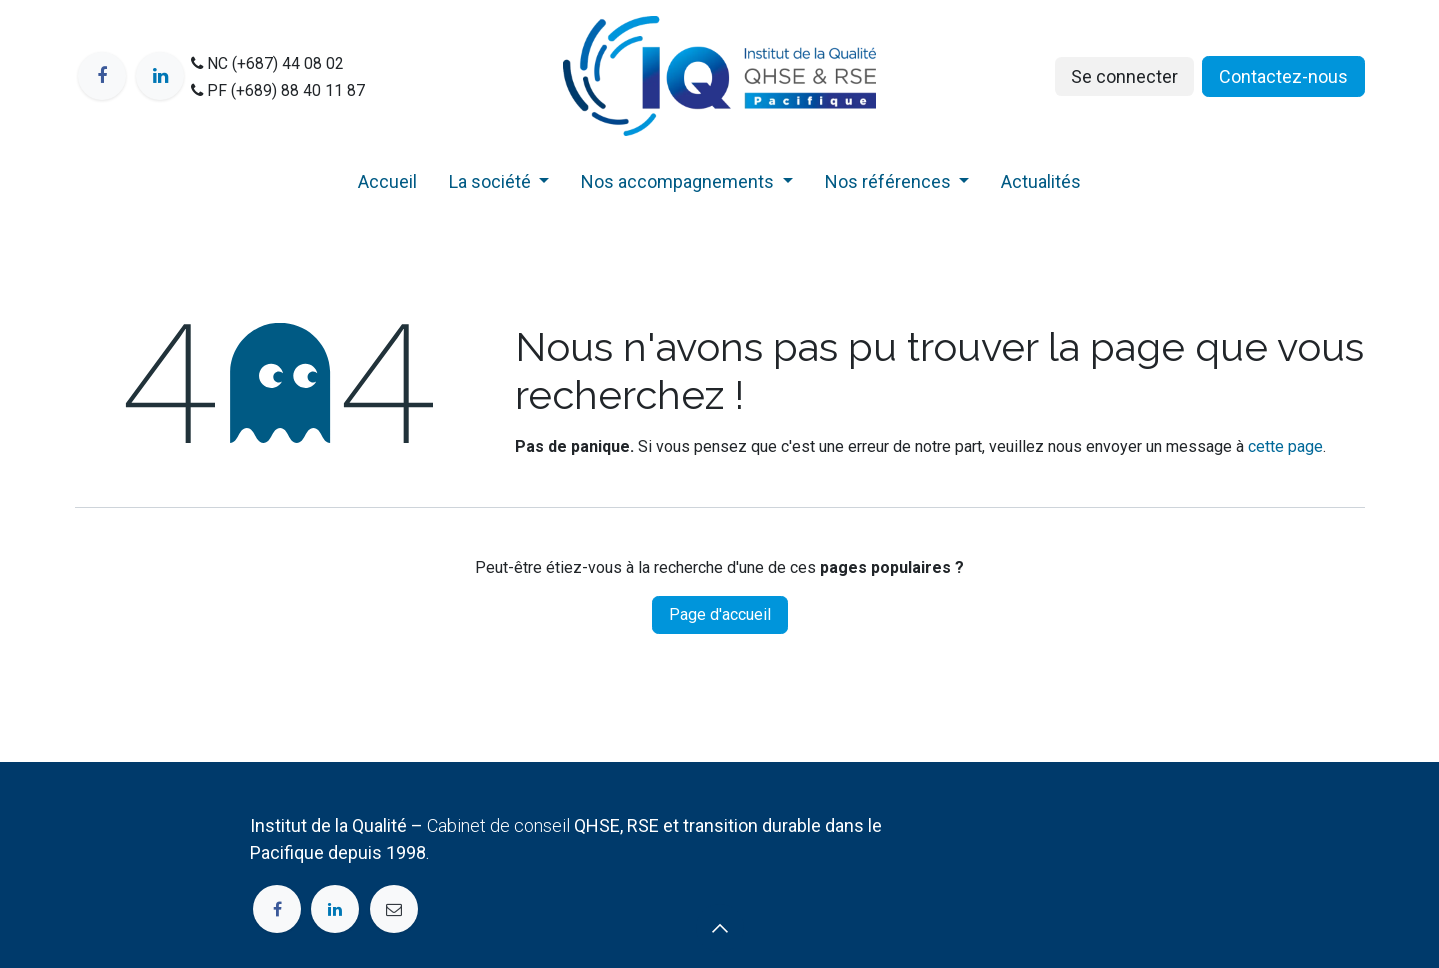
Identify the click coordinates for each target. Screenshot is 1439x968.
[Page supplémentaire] (394, 909)
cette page (1285, 446)
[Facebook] (102, 76)
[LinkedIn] (160, 76)
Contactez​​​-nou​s (1283, 76)
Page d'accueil (720, 614)
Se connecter (1124, 76)
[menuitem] (387, 185)
